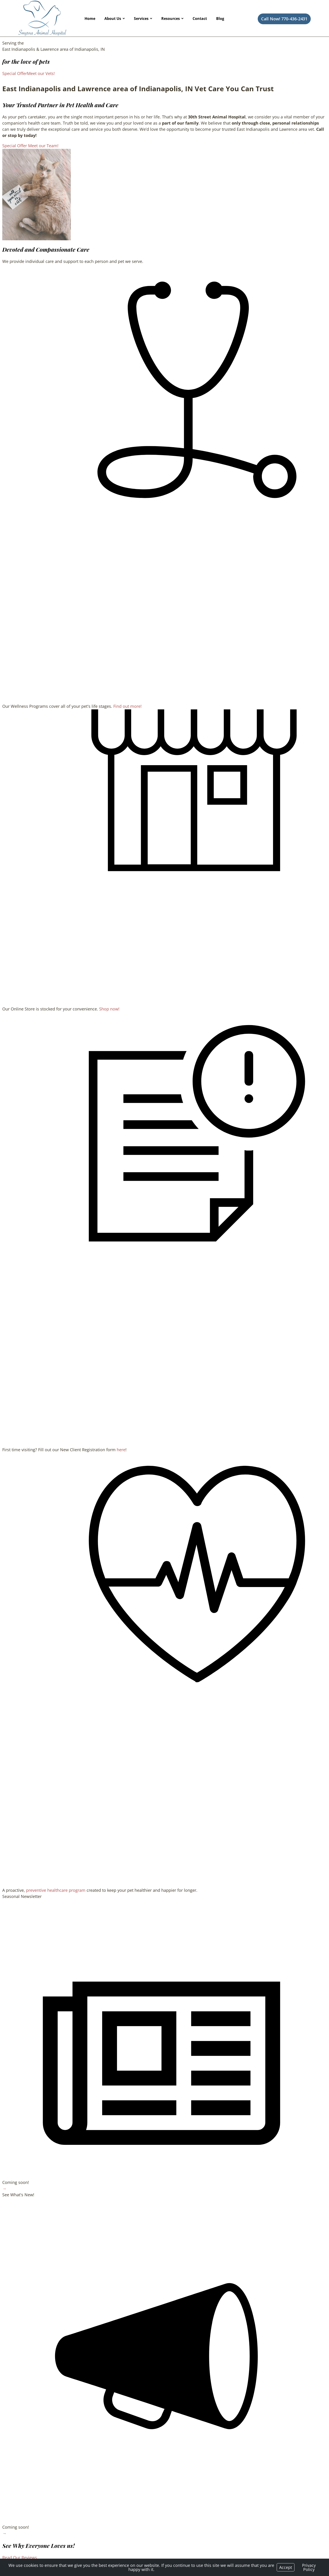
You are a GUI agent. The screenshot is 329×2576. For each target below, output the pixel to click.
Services (141, 18)
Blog (220, 18)
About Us (112, 18)
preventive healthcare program (55, 1890)
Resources (170, 18)
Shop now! (109, 1009)
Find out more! (127, 706)
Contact (200, 18)
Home (90, 18)
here (121, 1449)
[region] (36, 194)
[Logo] (42, 18)
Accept (285, 2567)
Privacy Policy (309, 2567)
